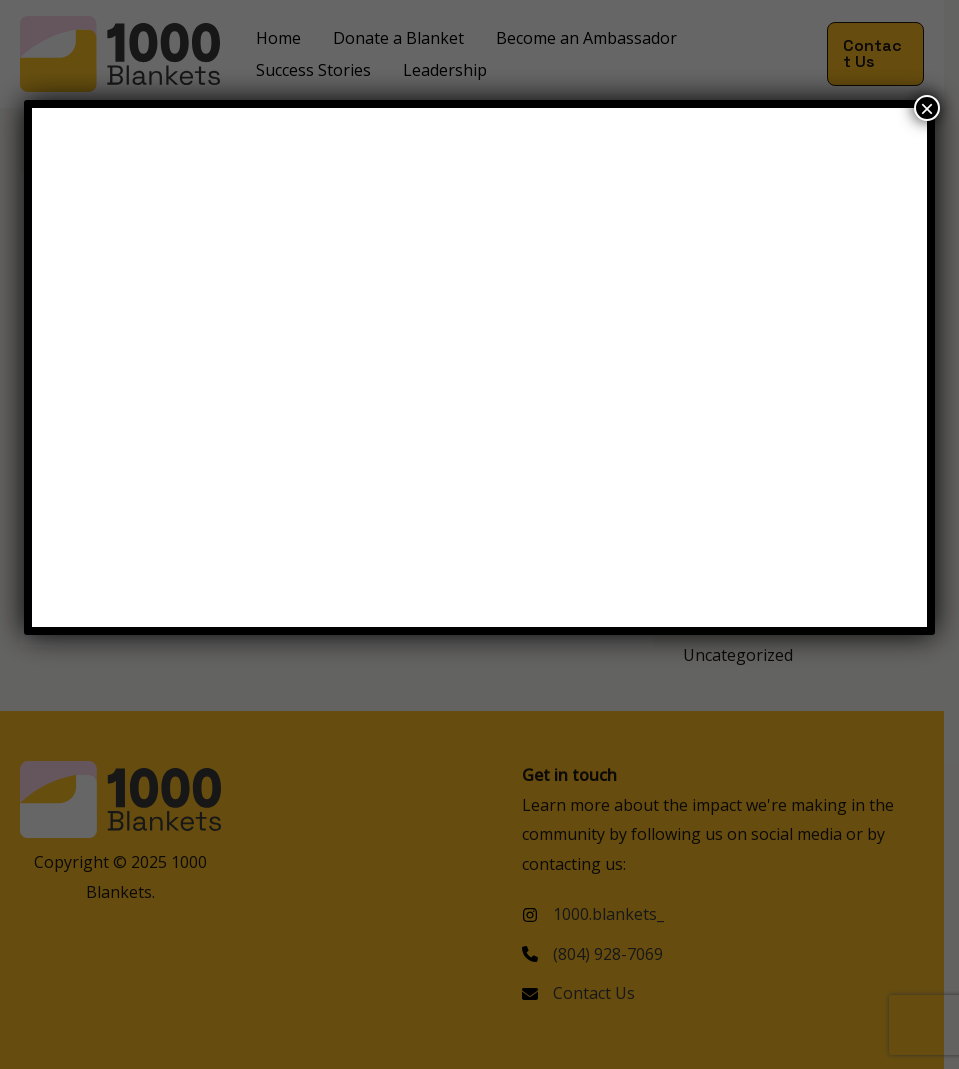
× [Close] (927, 108)
